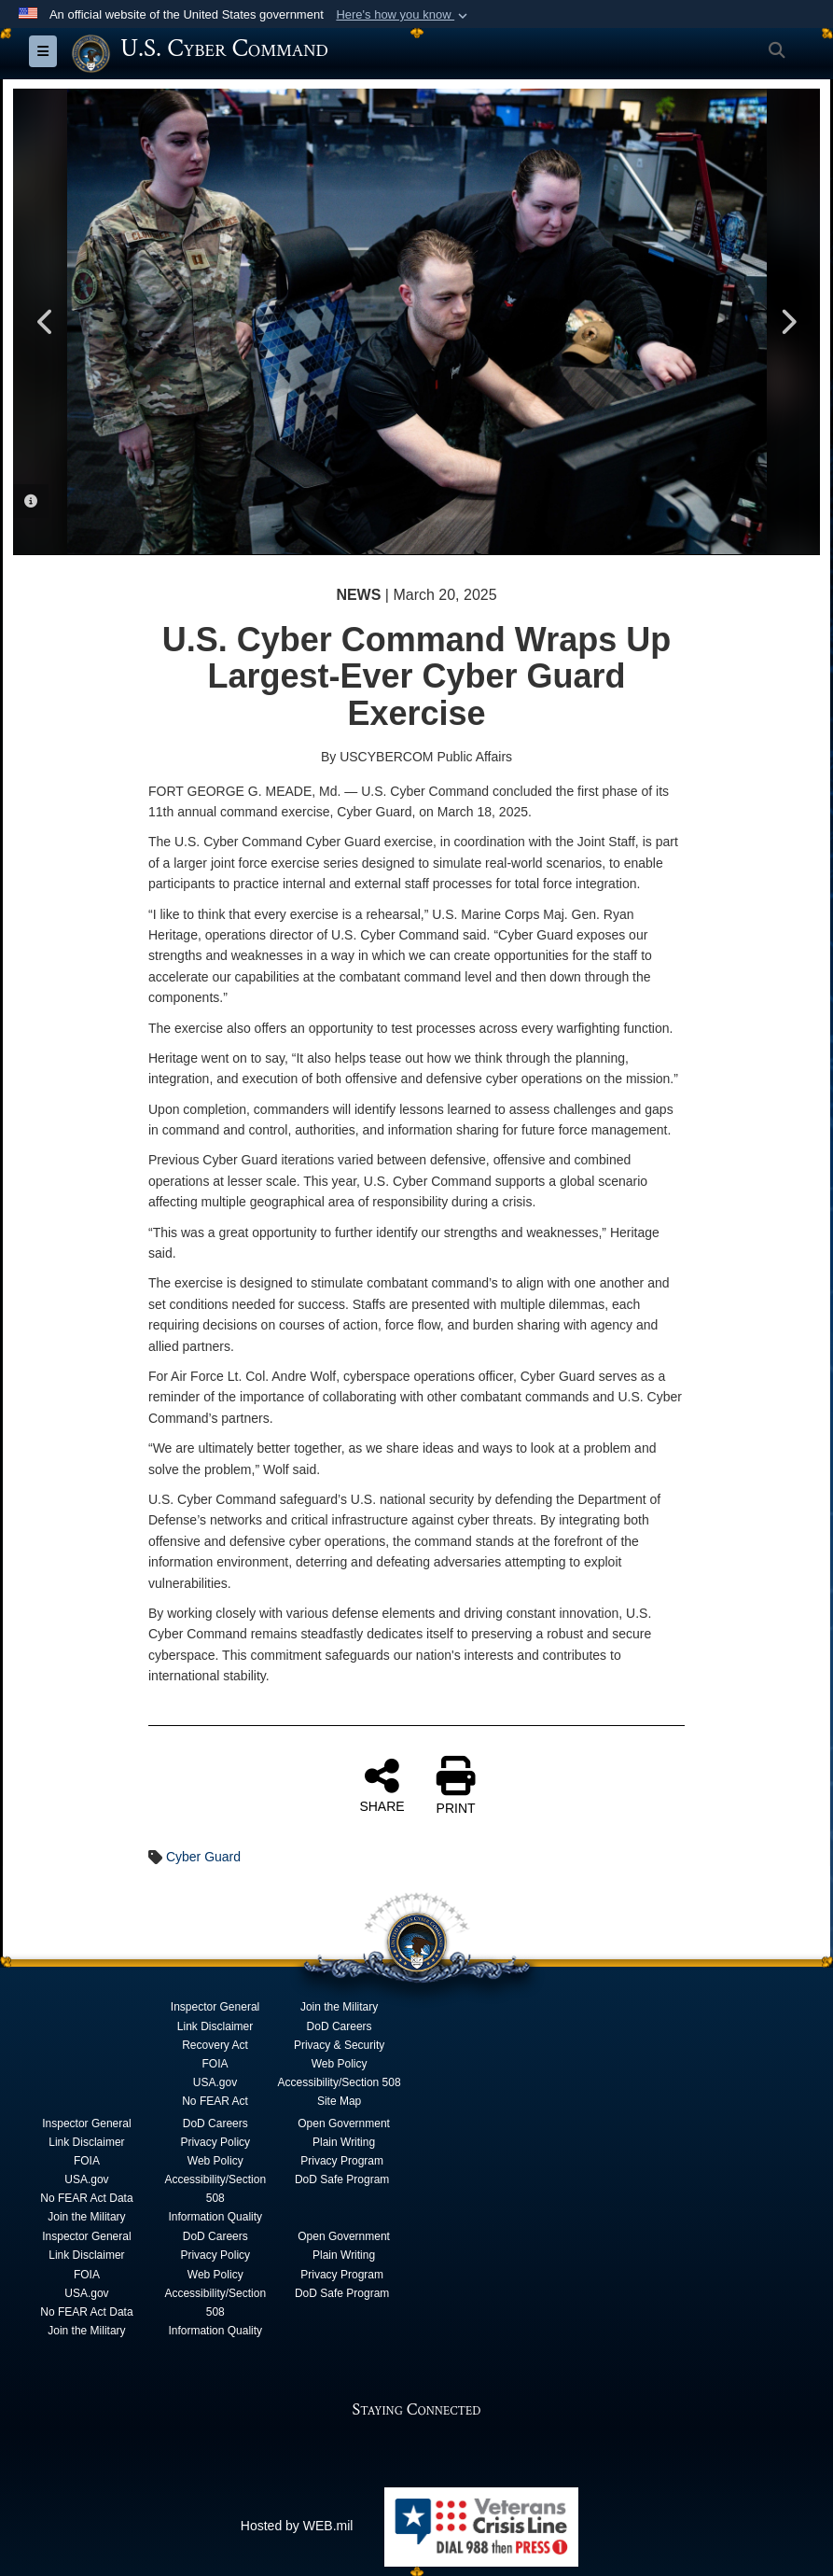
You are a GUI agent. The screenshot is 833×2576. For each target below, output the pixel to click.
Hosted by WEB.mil (297, 2525)
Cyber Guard (203, 1856)
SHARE (381, 1785)
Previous (45, 322)
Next (787, 322)
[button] (403, 15)
